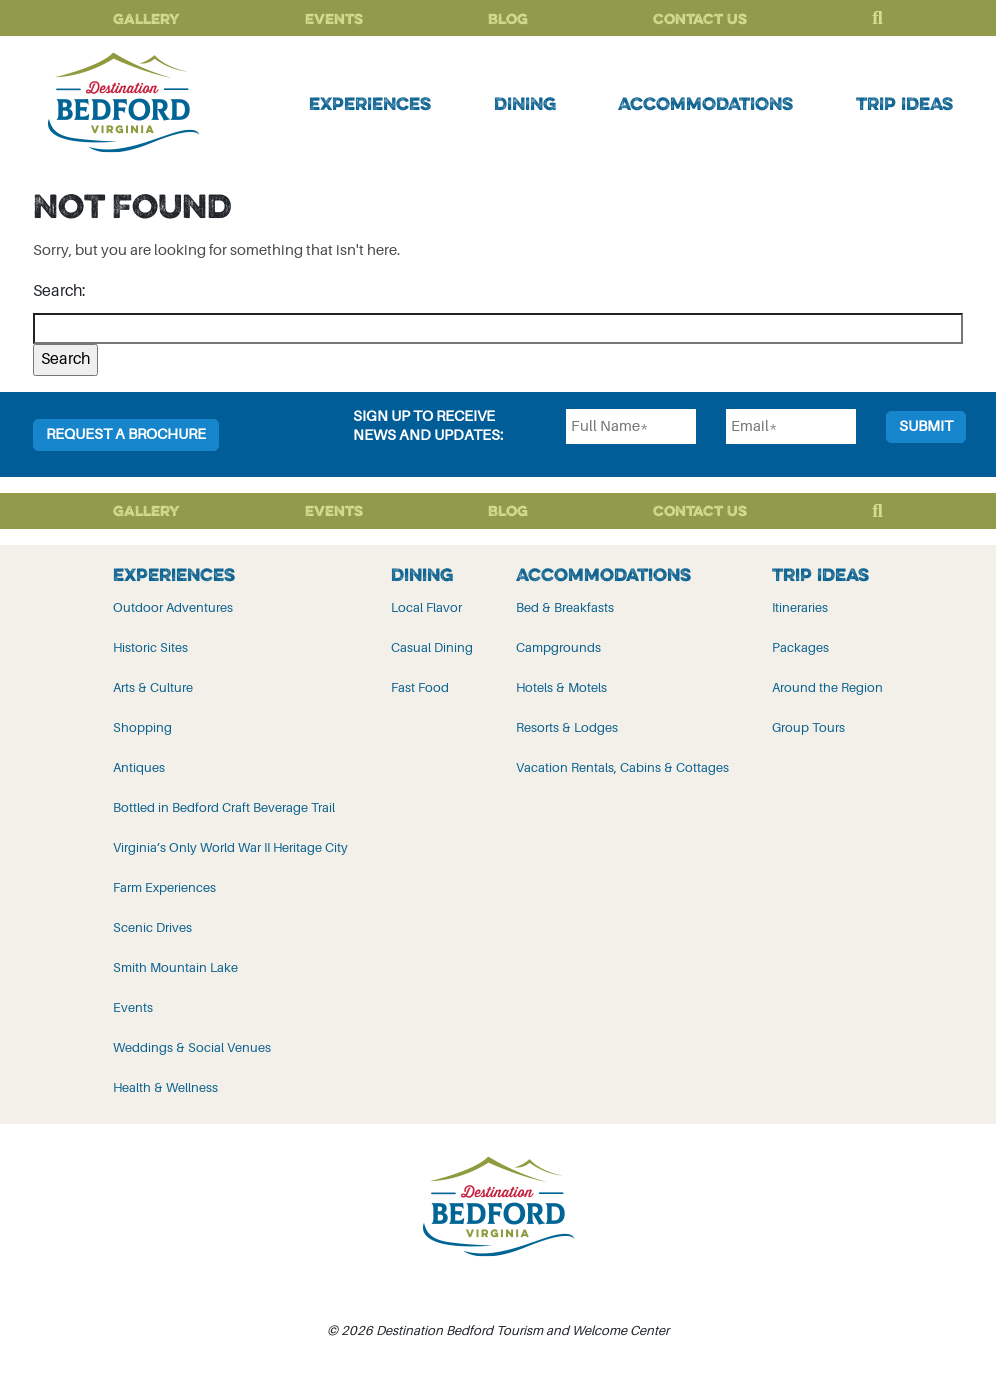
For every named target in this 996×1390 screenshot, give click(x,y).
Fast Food (420, 687)
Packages (800, 647)
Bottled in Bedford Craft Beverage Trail (224, 807)
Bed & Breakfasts (565, 607)
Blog (508, 18)
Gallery (146, 18)
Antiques (139, 767)
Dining (525, 103)
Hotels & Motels (561, 687)
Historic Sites (150, 647)
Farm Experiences (164, 887)
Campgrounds (558, 647)
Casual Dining (432, 647)
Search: (59, 291)
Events (334, 18)
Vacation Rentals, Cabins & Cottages (622, 767)
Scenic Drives (152, 927)
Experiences (370, 103)
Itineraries (800, 607)
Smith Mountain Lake (175, 967)
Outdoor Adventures (173, 607)
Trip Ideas (904, 103)
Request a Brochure (126, 434)
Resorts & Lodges (567, 727)
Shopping (142, 727)
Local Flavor (426, 607)
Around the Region (827, 687)
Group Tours (808, 727)
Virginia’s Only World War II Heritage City (230, 847)
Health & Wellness (165, 1087)
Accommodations (705, 103)
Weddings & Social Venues (192, 1047)
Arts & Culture (153, 687)
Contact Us (700, 18)
